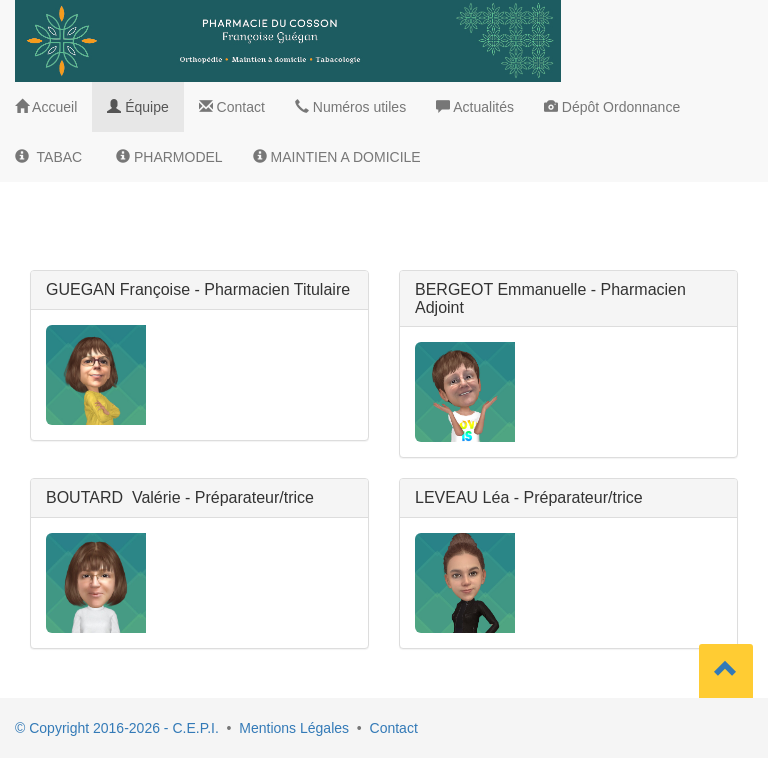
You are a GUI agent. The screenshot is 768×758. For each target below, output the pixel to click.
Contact (394, 728)
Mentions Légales (294, 728)
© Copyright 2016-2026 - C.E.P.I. (117, 728)
